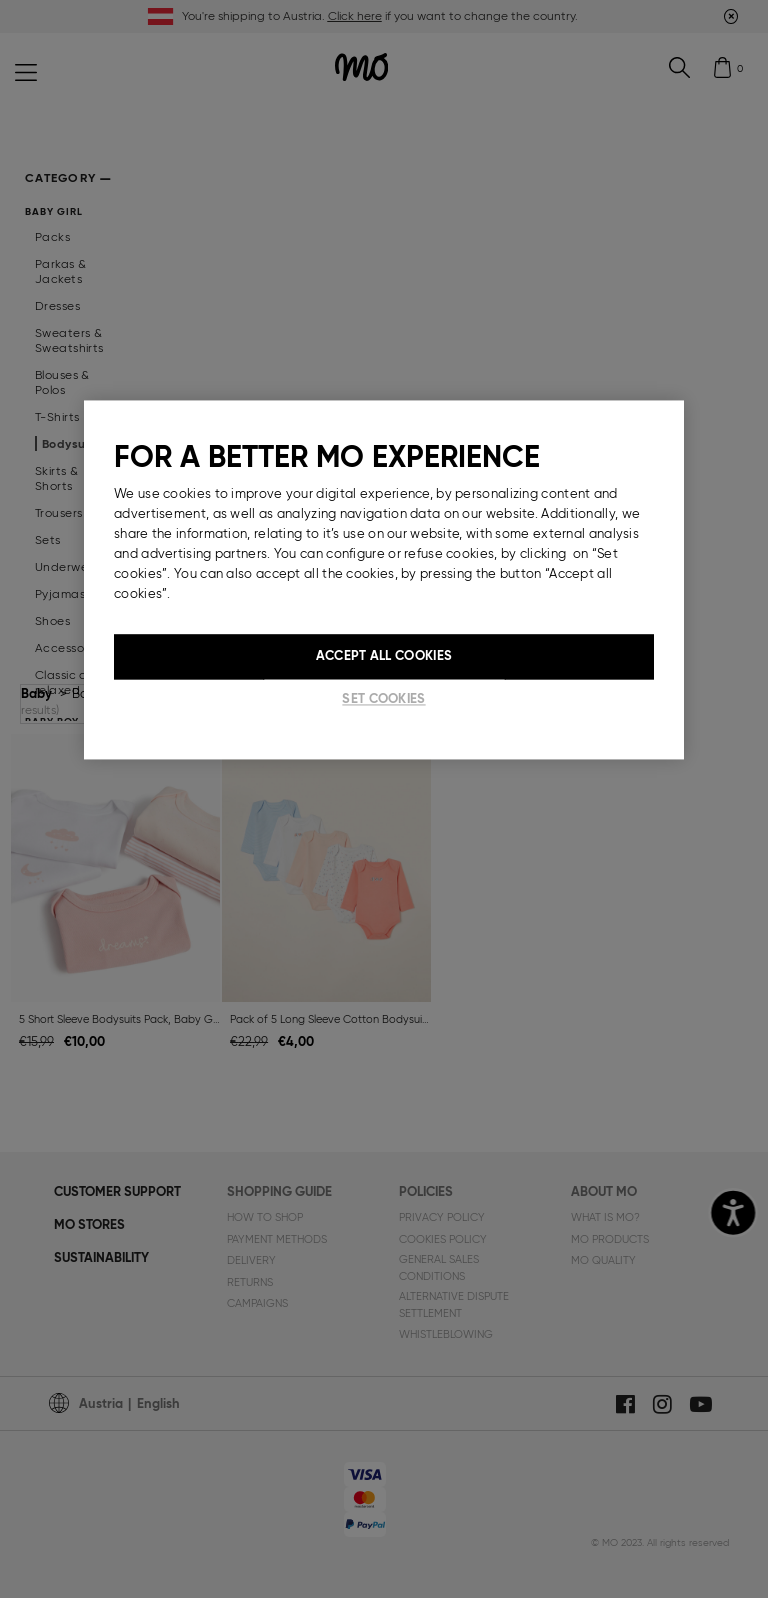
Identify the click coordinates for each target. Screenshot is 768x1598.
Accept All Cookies (384, 656)
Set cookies (383, 698)
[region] (384, 580)
